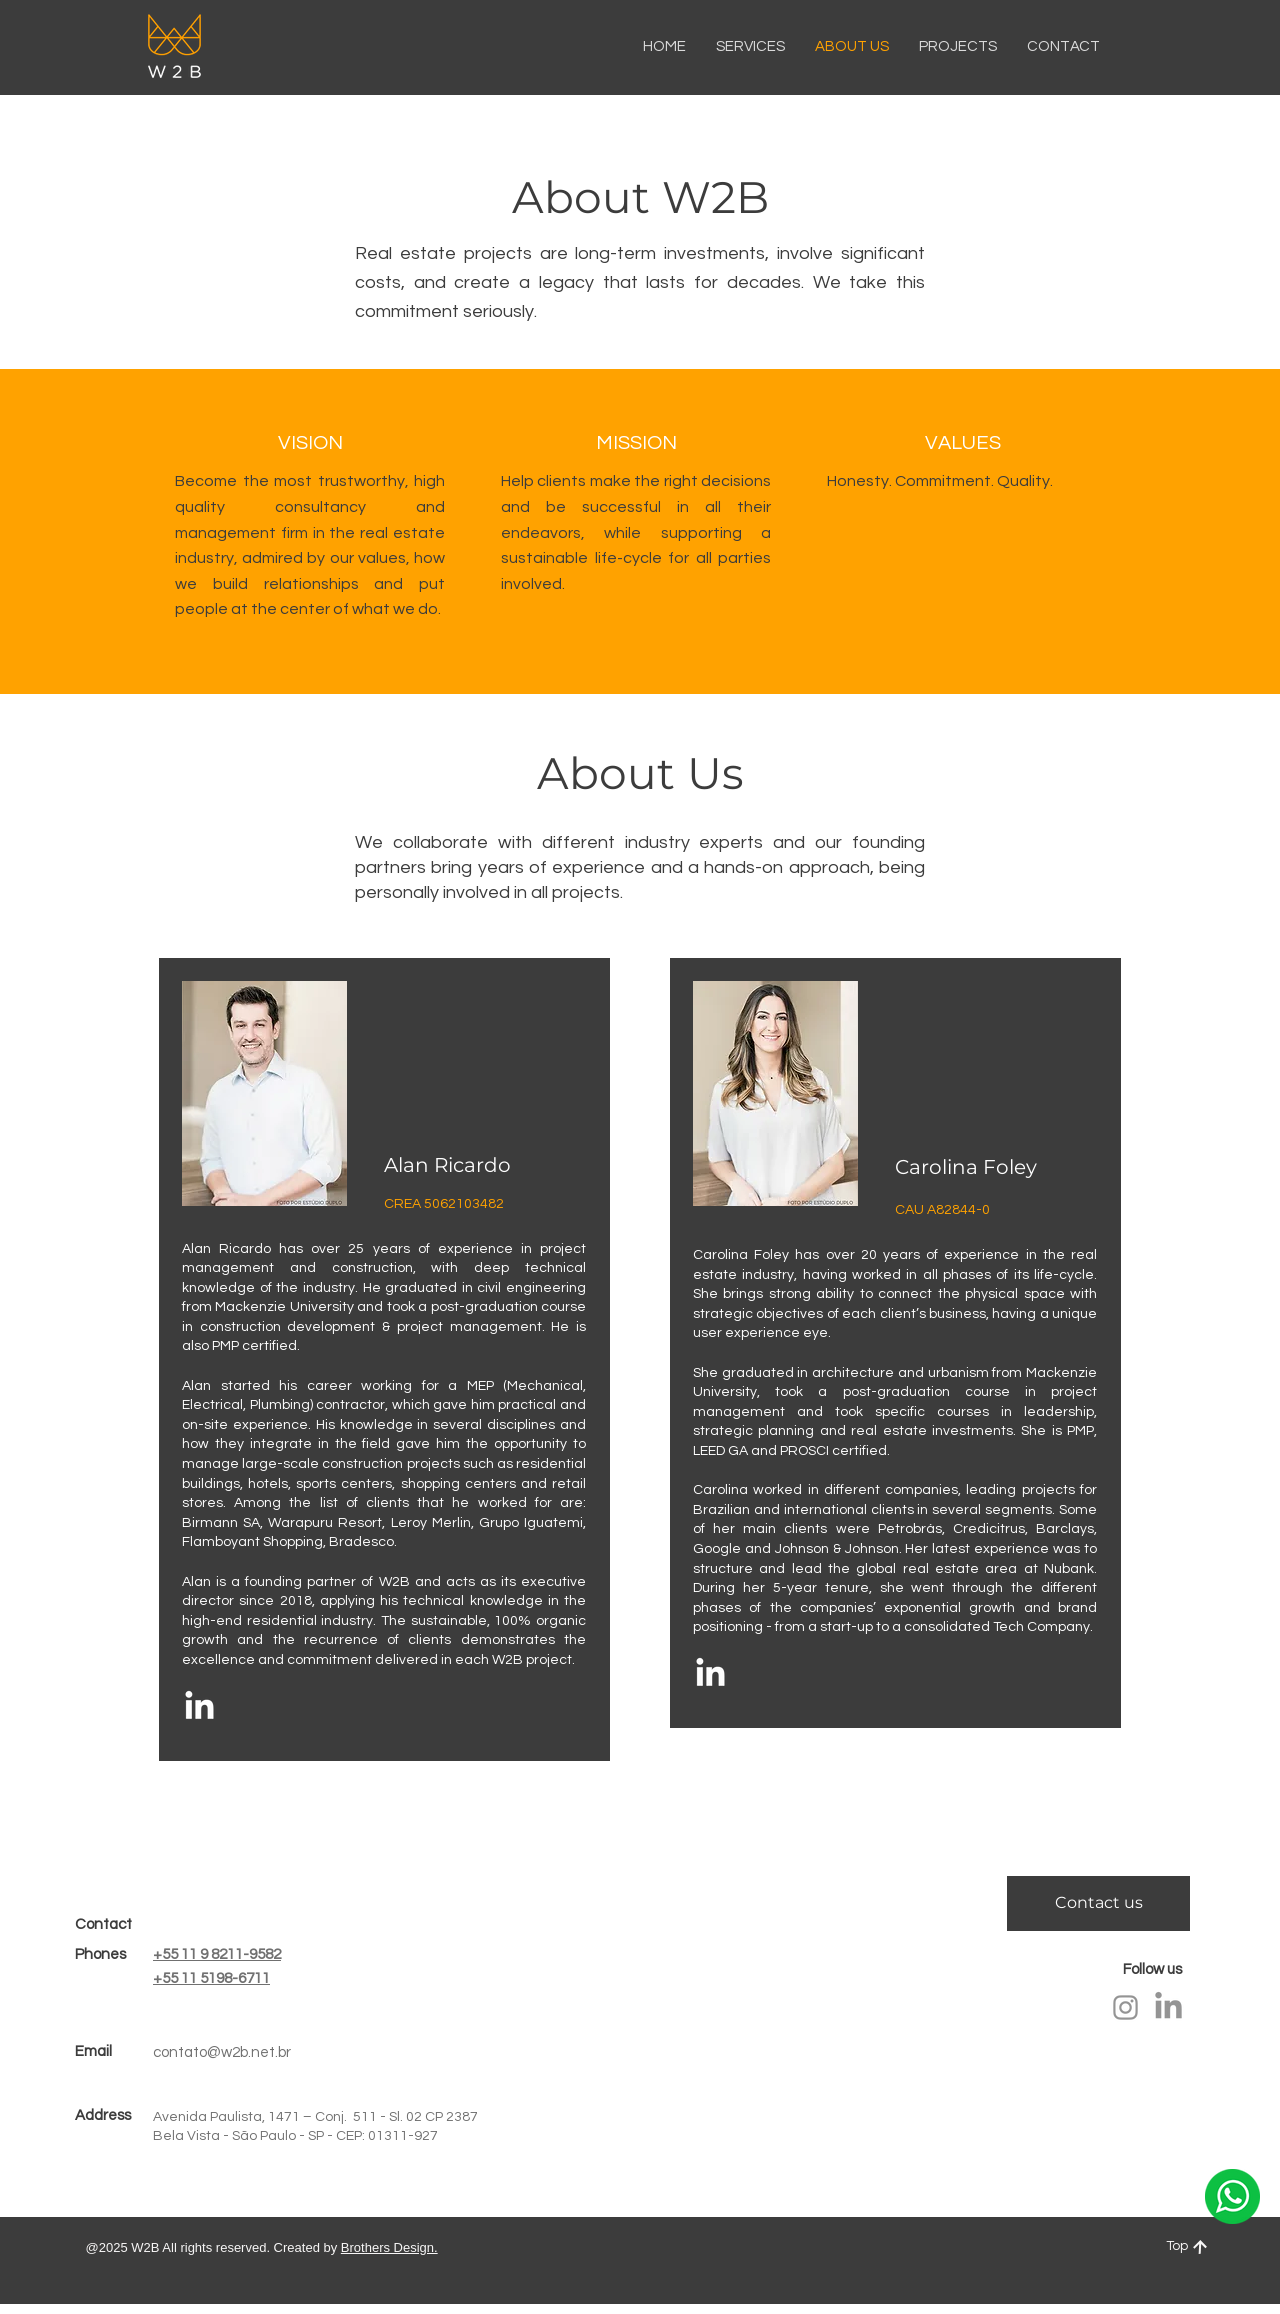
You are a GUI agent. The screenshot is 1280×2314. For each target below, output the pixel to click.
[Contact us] (1098, 1903)
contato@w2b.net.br (222, 2052)
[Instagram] (1125, 2007)
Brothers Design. (389, 2247)
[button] (1063, 47)
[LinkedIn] (199, 1707)
